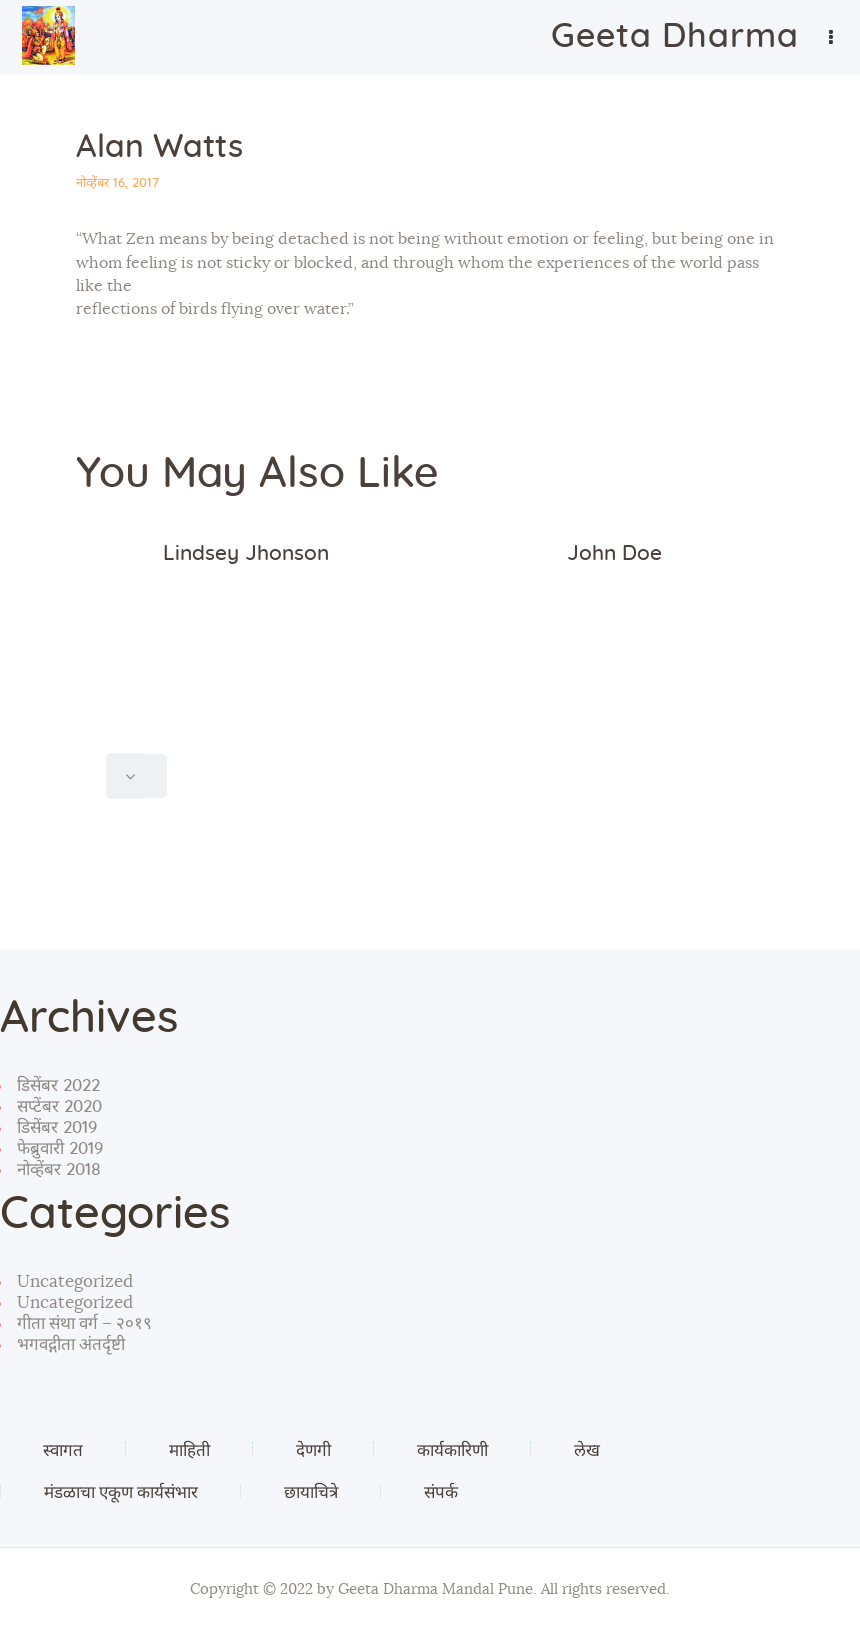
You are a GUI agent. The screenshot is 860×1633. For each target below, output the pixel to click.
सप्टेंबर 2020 (59, 1106)
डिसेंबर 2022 (58, 1085)
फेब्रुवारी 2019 (60, 1148)
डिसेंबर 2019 (57, 1127)
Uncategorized (75, 1281)
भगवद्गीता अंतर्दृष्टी (71, 1344)
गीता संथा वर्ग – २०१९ (84, 1323)
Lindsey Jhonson (246, 553)
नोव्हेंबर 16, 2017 (117, 183)
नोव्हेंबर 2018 (59, 1169)
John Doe (614, 553)
